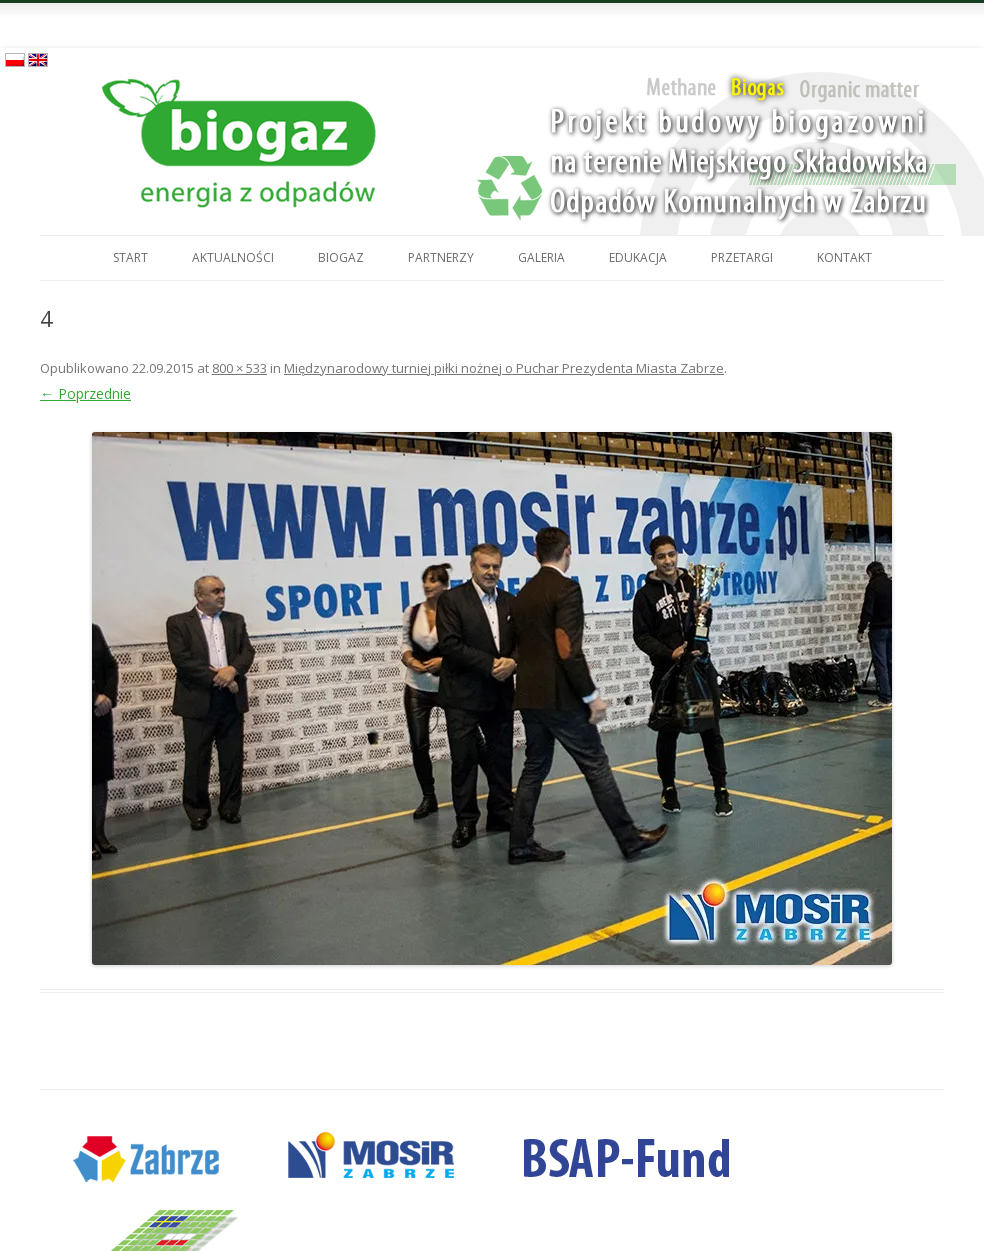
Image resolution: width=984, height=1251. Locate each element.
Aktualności (233, 257)
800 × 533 (239, 368)
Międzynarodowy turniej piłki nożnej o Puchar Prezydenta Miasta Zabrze (504, 368)
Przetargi (742, 257)
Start (130, 257)
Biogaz (341, 257)
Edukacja (638, 257)
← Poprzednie (85, 393)
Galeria (541, 257)
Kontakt (844, 257)
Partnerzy (441, 257)
